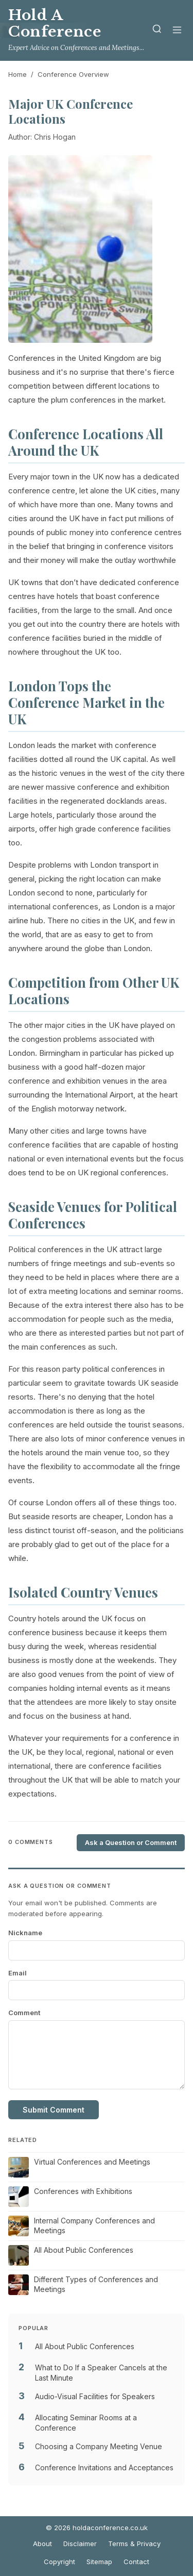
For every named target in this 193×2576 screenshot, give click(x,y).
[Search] (157, 31)
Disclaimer (80, 2543)
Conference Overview (73, 74)
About (42, 2543)
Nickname (25, 1933)
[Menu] (177, 30)
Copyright (59, 2561)
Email (17, 1973)
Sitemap (99, 2561)
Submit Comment (53, 2109)
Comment (24, 2012)
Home (17, 74)
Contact (136, 2561)
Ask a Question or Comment (131, 1842)
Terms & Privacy (134, 2543)
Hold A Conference (54, 23)
